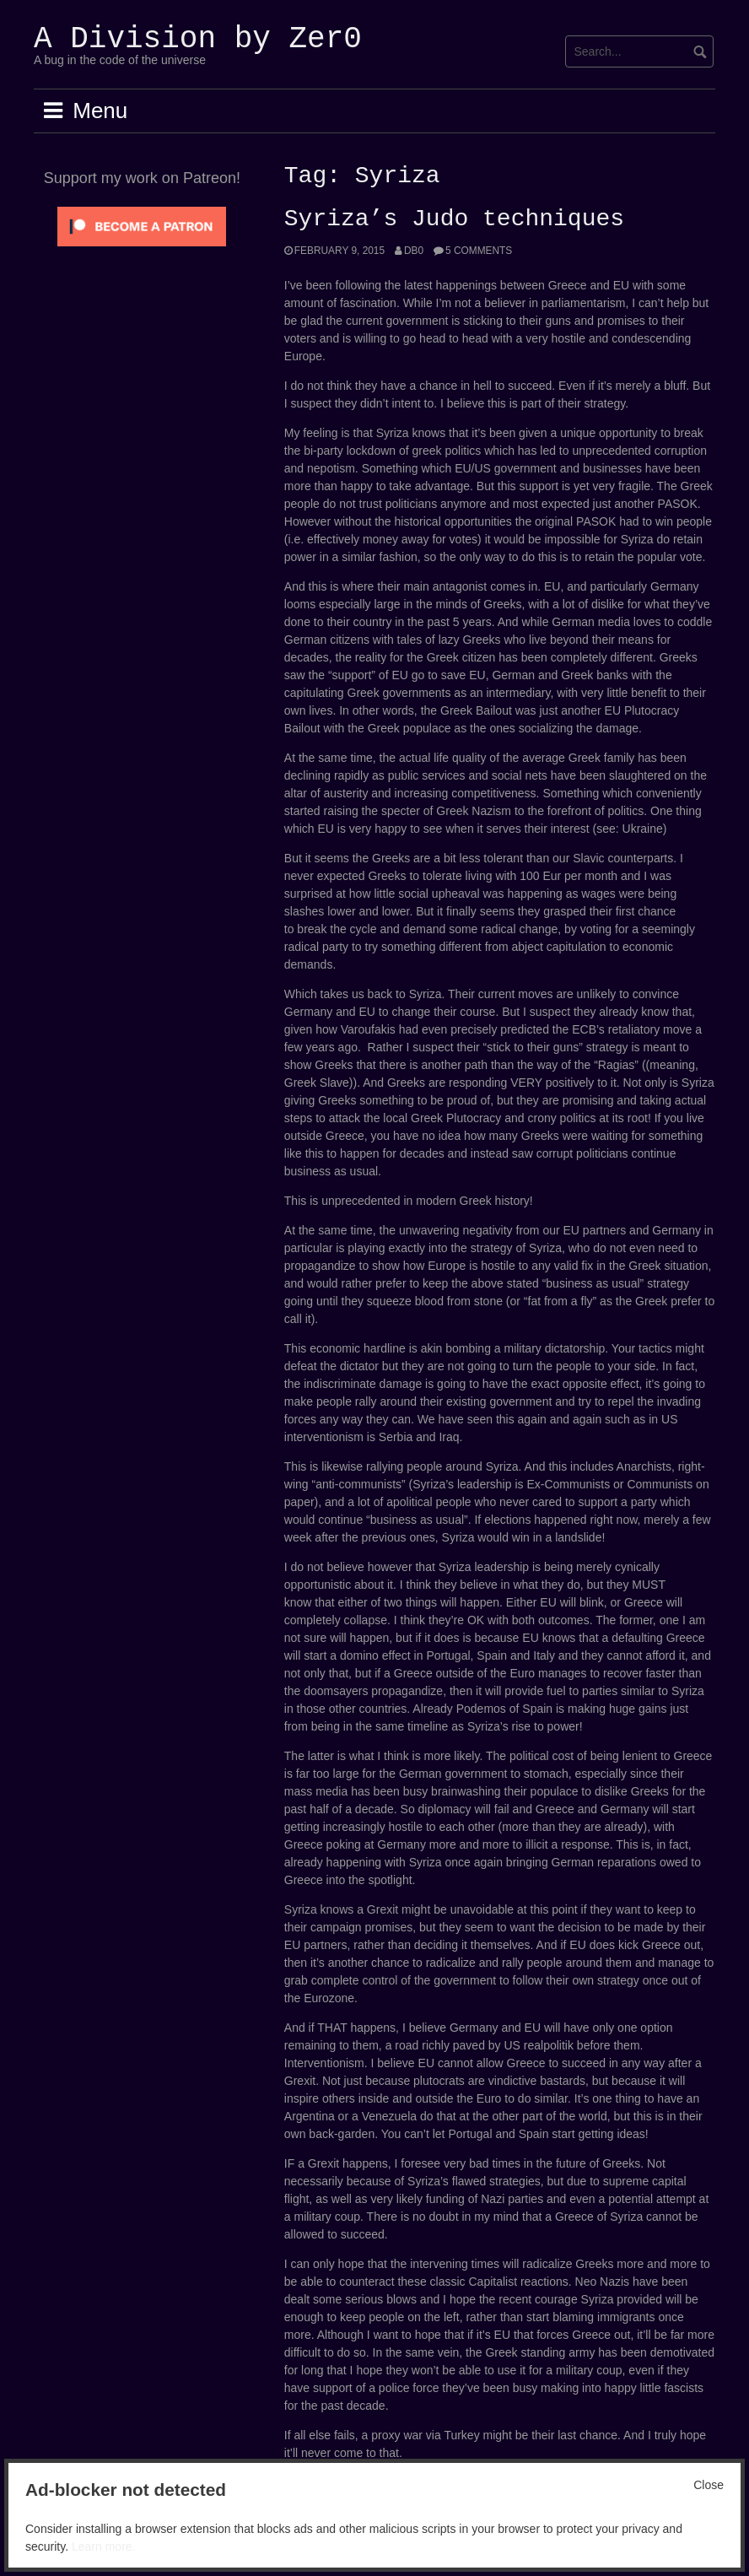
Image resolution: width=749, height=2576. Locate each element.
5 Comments (478, 251)
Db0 (413, 251)
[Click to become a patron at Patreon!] (141, 225)
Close (708, 2485)
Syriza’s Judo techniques (454, 219)
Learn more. (103, 2546)
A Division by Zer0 (198, 39)
